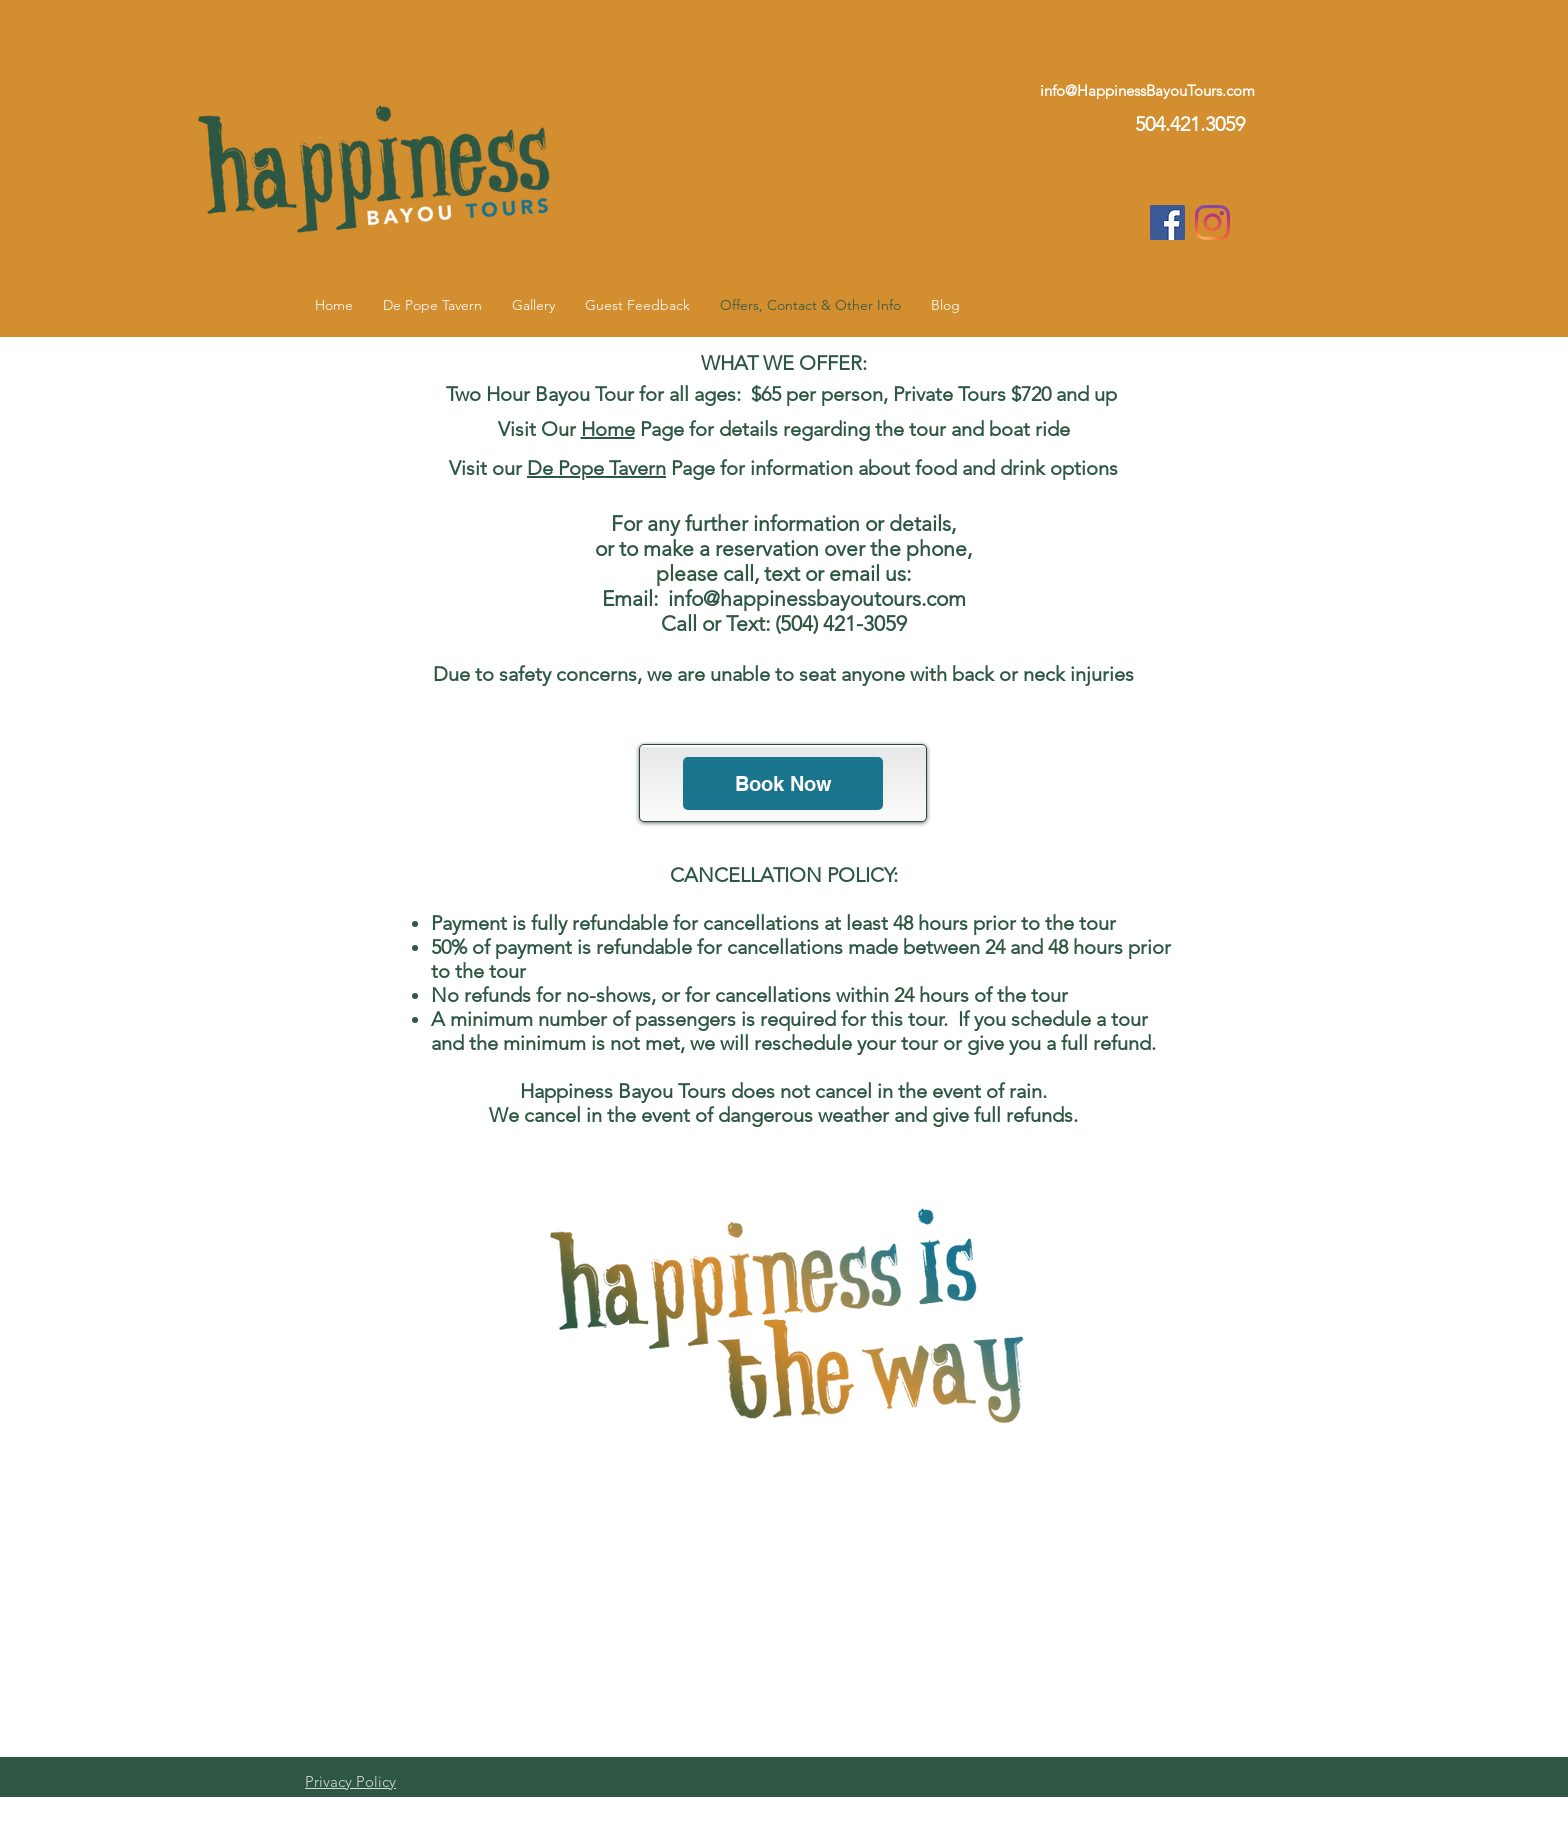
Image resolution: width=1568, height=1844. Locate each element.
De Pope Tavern (596, 468)
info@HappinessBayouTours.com (1147, 90)
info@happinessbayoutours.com (817, 598)
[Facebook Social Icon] (1167, 222)
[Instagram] (1212, 222)
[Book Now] (783, 783)
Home (608, 429)
